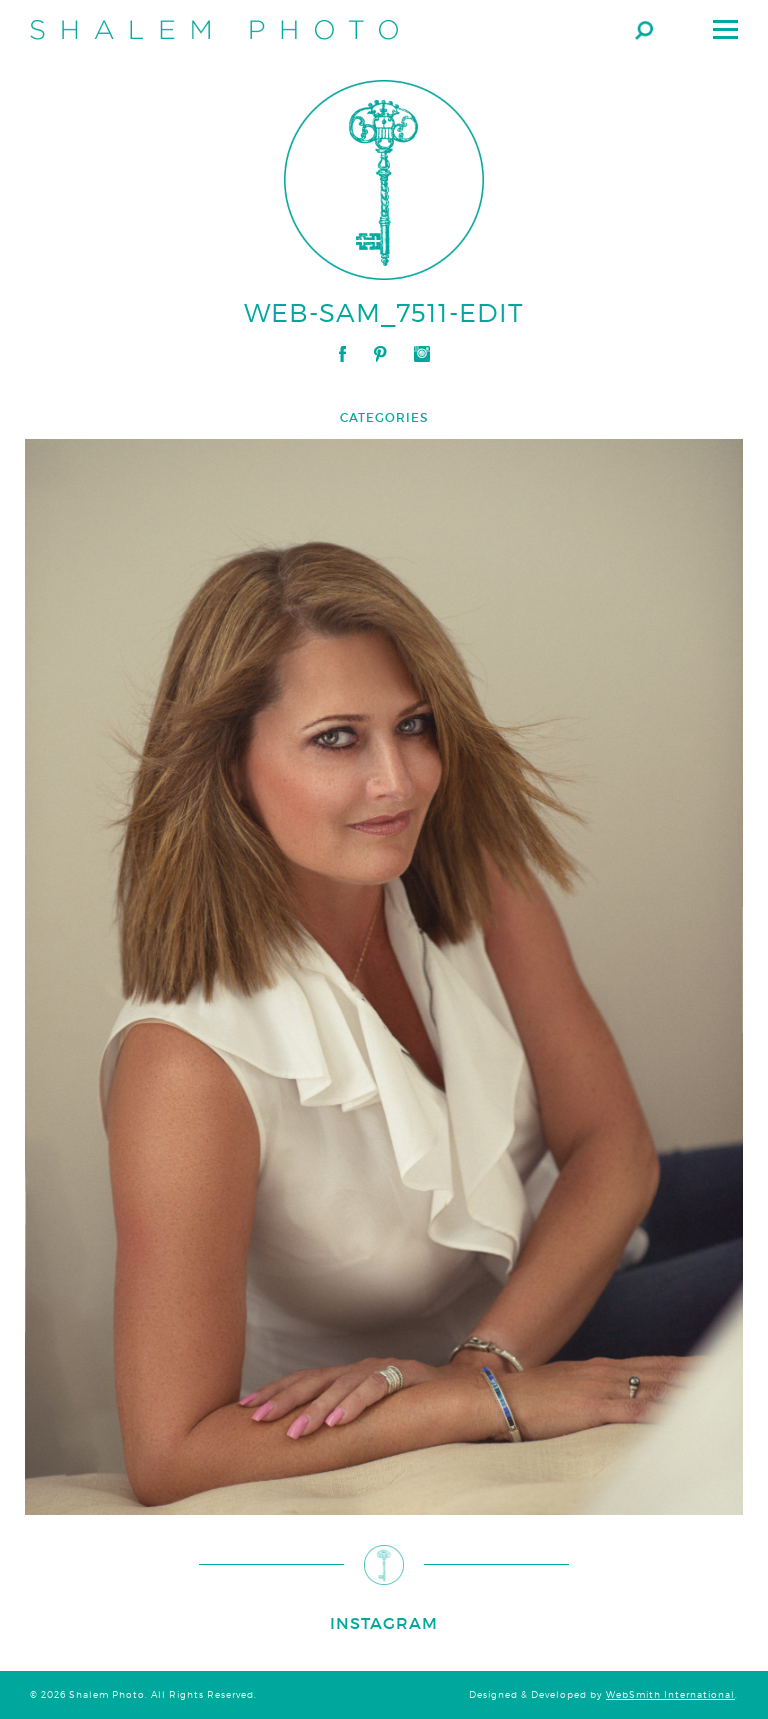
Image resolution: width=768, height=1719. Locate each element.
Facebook (342, 354)
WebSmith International (670, 1695)
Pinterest (380, 354)
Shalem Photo (214, 30)
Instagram (422, 354)
